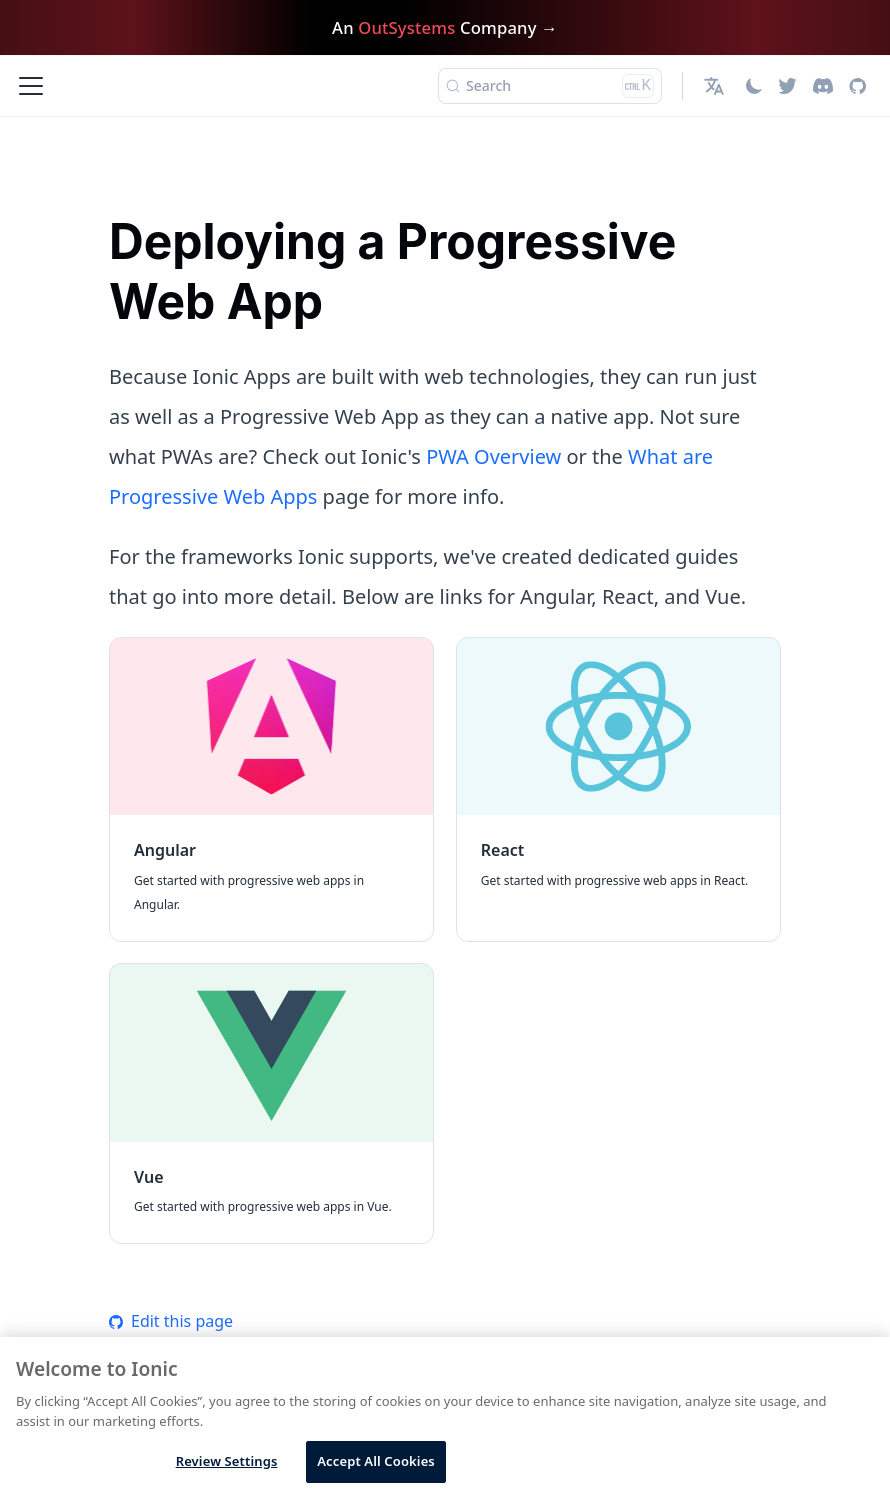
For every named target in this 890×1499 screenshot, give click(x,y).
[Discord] (823, 86)
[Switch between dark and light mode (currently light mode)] (754, 86)
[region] (445, 1418)
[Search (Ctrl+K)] (550, 86)
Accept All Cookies (376, 1461)
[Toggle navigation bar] (31, 86)
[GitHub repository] (857, 86)
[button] (716, 86)
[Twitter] (787, 86)
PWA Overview (493, 456)
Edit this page (171, 1321)
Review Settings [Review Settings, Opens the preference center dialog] (227, 1461)
